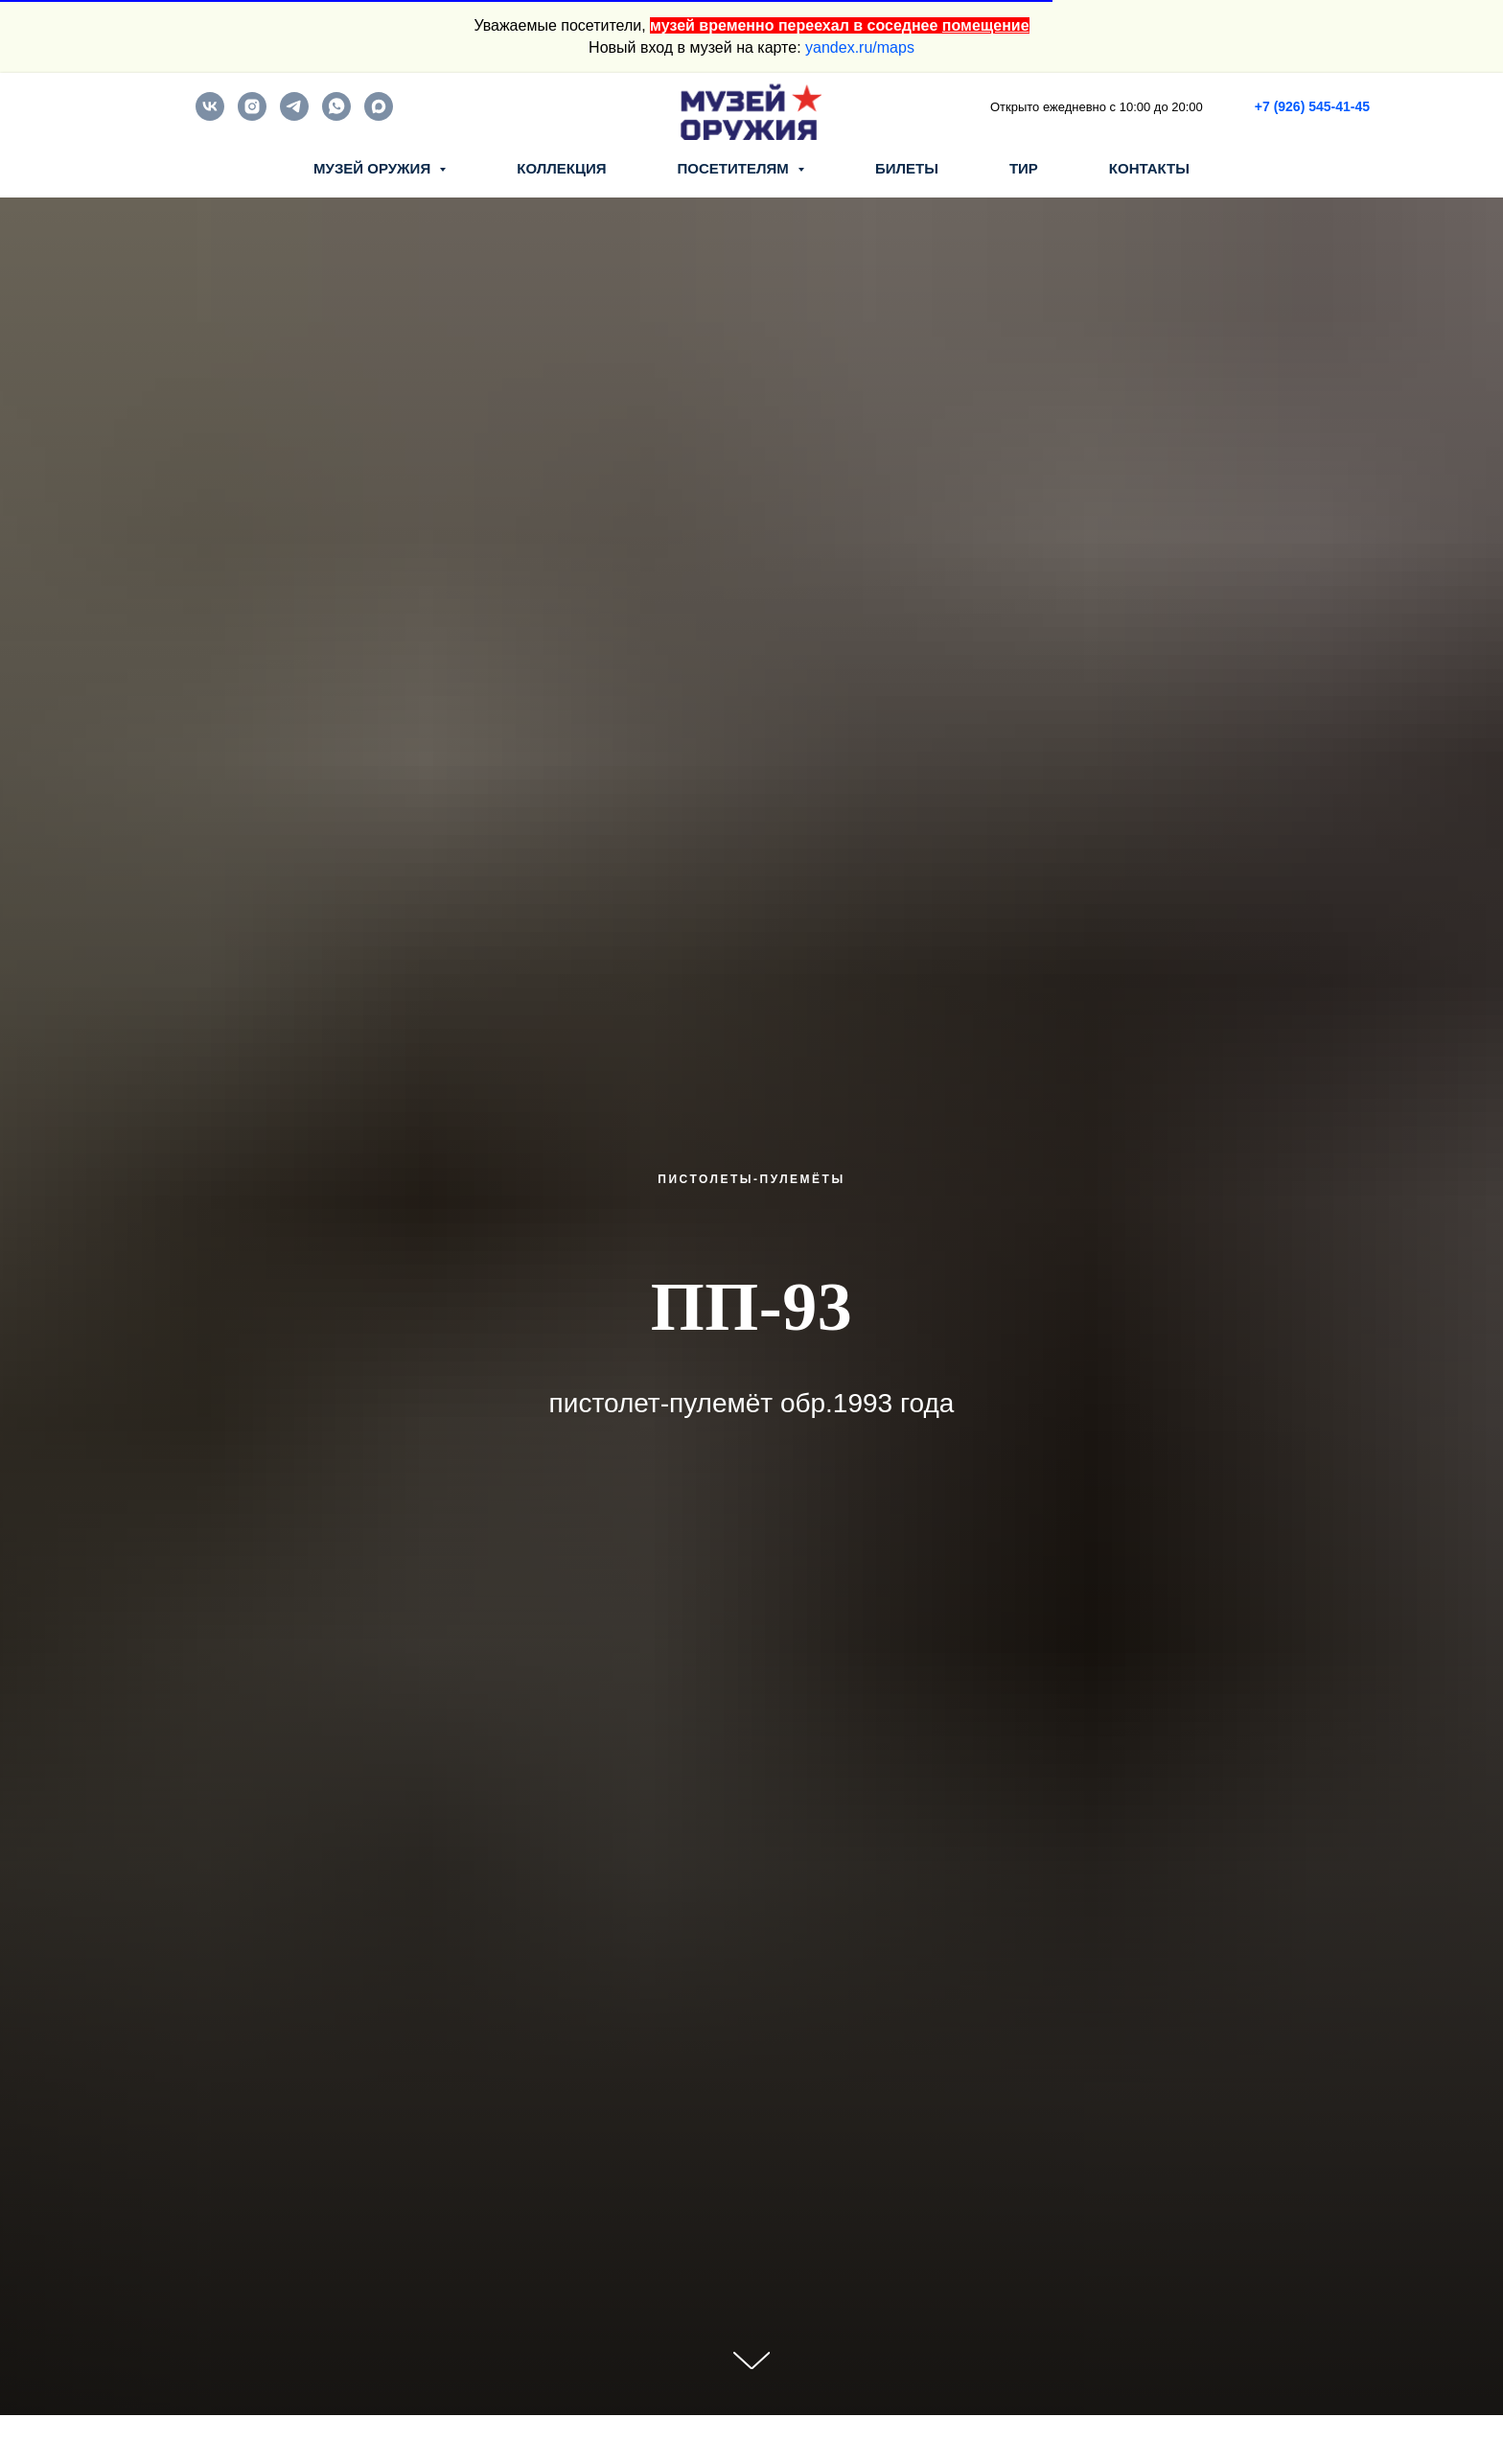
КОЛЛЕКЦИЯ (561, 168)
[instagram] (252, 115)
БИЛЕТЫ (906, 168)
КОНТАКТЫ (1149, 168)
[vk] (210, 115)
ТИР (1023, 168)
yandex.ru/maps (859, 47)
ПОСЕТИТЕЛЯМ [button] (735, 168)
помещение (985, 25)
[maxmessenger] (378, 115)
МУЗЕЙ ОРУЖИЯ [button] (373, 168)
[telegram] (294, 115)
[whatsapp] (336, 115)
